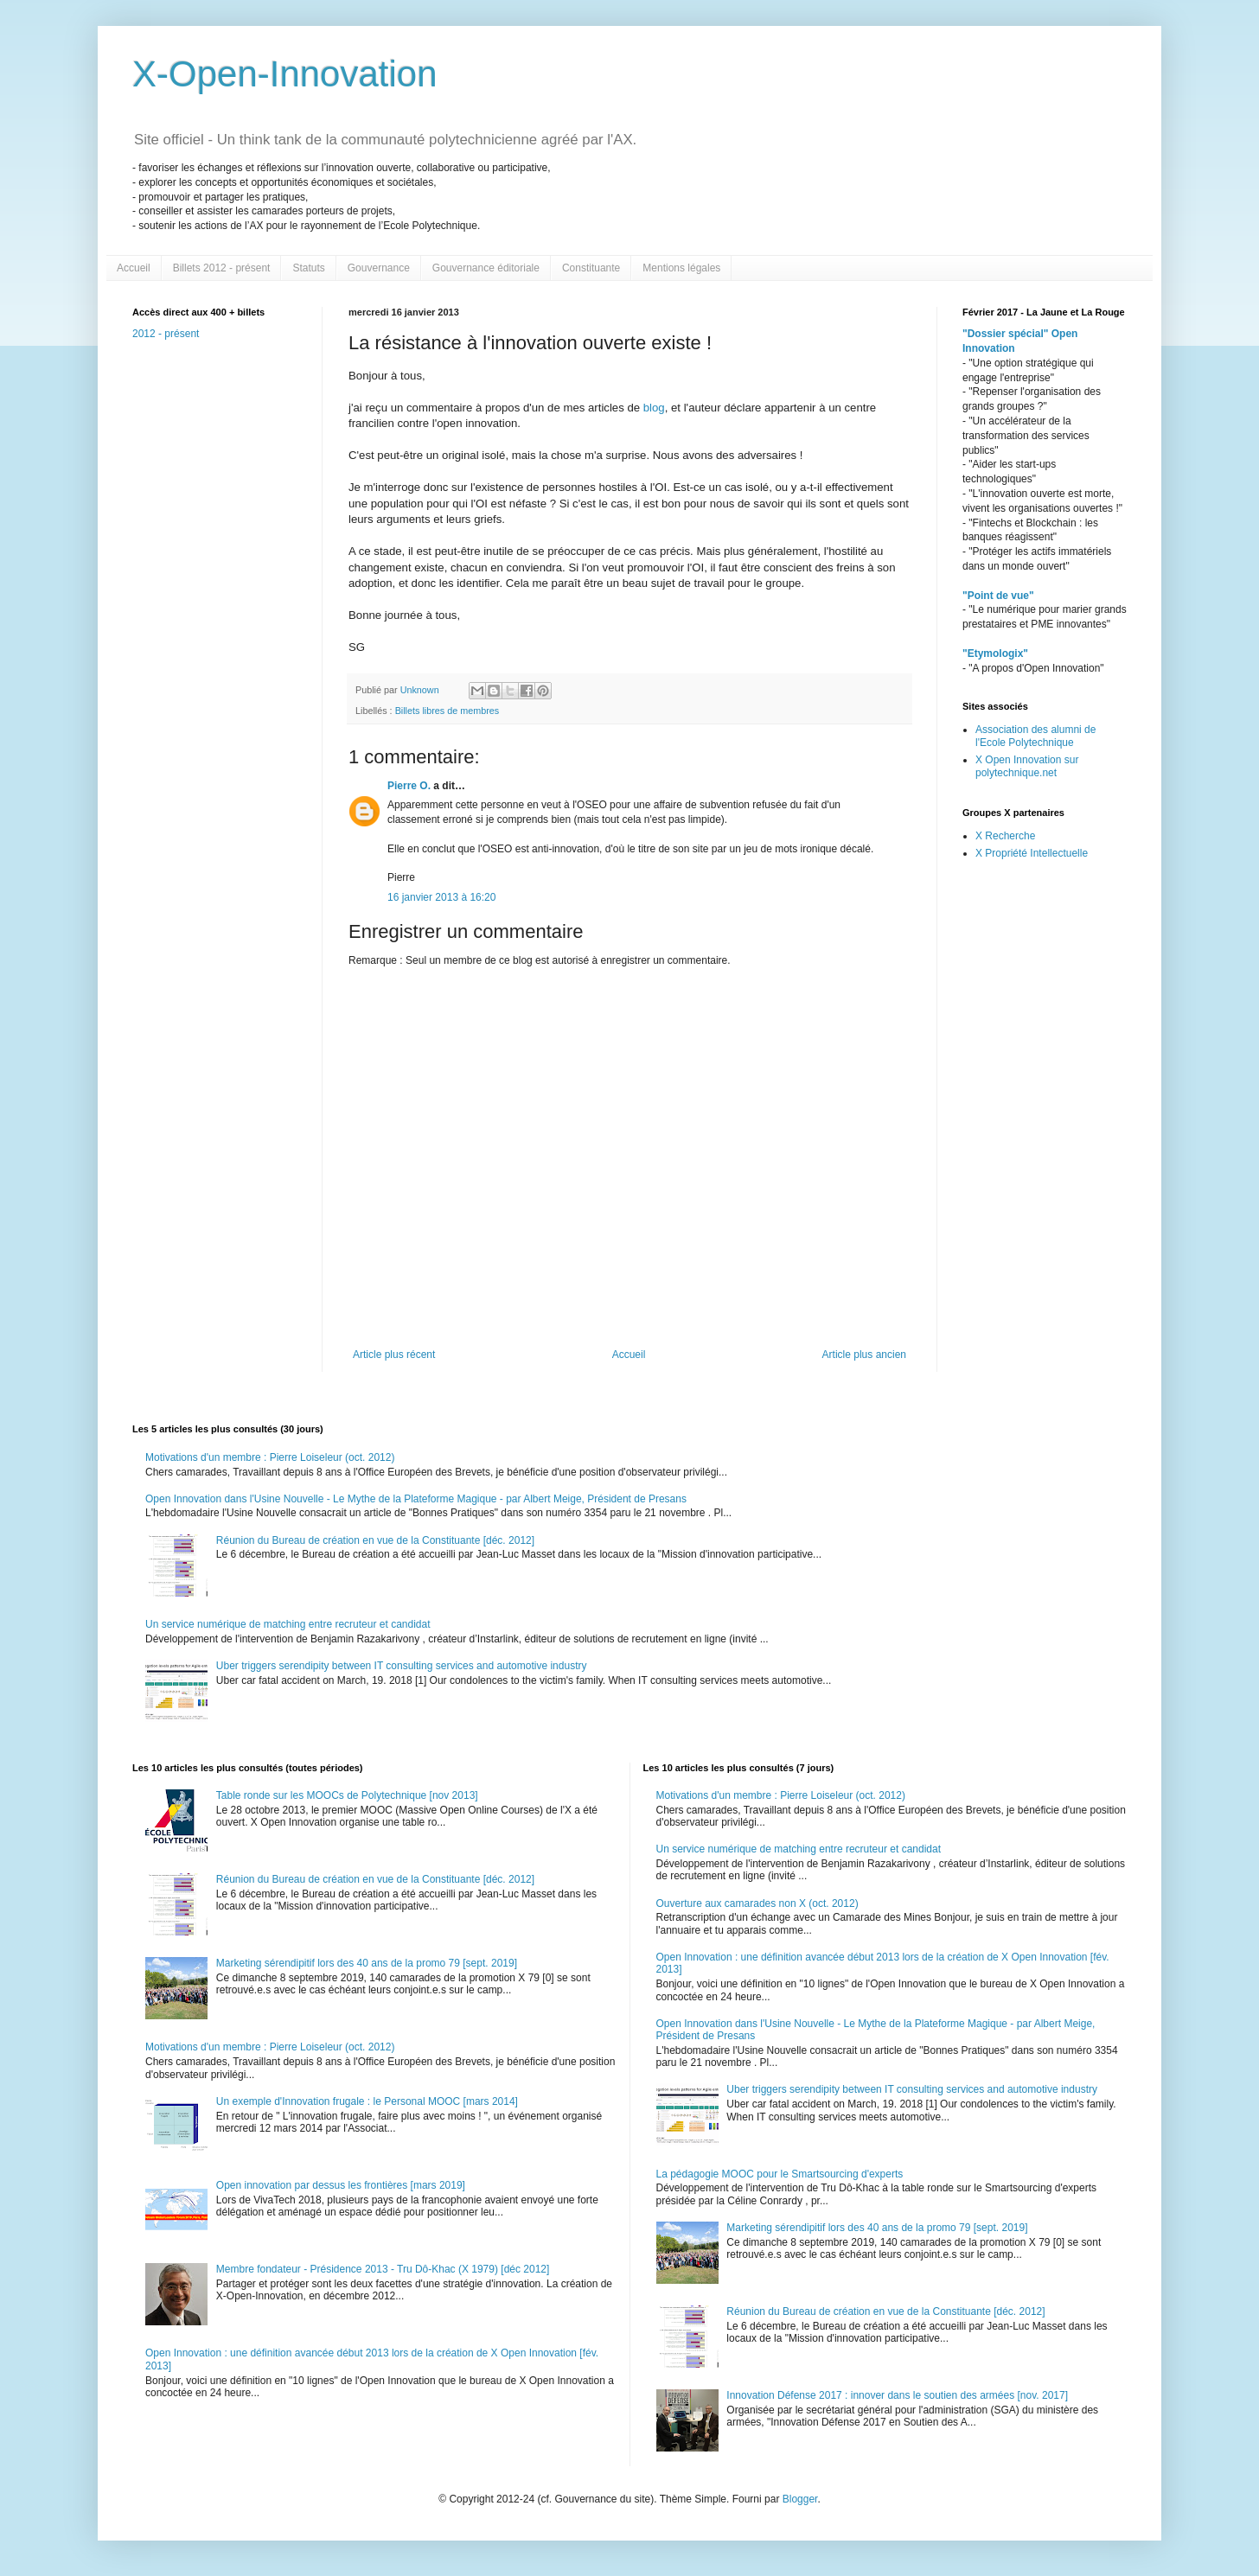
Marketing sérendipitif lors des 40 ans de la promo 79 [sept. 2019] (366, 1963)
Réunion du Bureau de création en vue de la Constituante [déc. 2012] (375, 1540)
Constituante (591, 268)
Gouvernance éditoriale (486, 268)
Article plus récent (394, 1355)
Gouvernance (379, 268)
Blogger (800, 2499)
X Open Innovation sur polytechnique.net (1026, 766)
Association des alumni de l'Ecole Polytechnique (1035, 736)
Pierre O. (409, 786)
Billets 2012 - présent (222, 268)
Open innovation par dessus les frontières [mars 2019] (340, 2185)
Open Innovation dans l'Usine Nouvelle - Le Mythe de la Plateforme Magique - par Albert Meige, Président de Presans (416, 1499)
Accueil (133, 268)
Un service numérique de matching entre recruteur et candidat (288, 1624)
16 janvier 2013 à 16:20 (441, 897)
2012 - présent (165, 334)
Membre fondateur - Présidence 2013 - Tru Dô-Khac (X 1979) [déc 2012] (383, 2269)
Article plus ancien (864, 1355)
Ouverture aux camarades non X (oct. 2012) (757, 1903)
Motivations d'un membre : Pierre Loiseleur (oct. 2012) (269, 1457)
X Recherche (1005, 836)
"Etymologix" (995, 653)
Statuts (308, 268)
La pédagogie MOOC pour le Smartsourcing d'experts (780, 2174)
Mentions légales (681, 268)
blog (654, 407)
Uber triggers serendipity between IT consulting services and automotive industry (401, 1666)
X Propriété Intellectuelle (1031, 853)
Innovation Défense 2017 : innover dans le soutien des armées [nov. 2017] (897, 2395)
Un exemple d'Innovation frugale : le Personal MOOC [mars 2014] (367, 2101)
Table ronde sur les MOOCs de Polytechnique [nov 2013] (347, 1795)
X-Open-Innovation (285, 74)
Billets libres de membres (447, 710)
